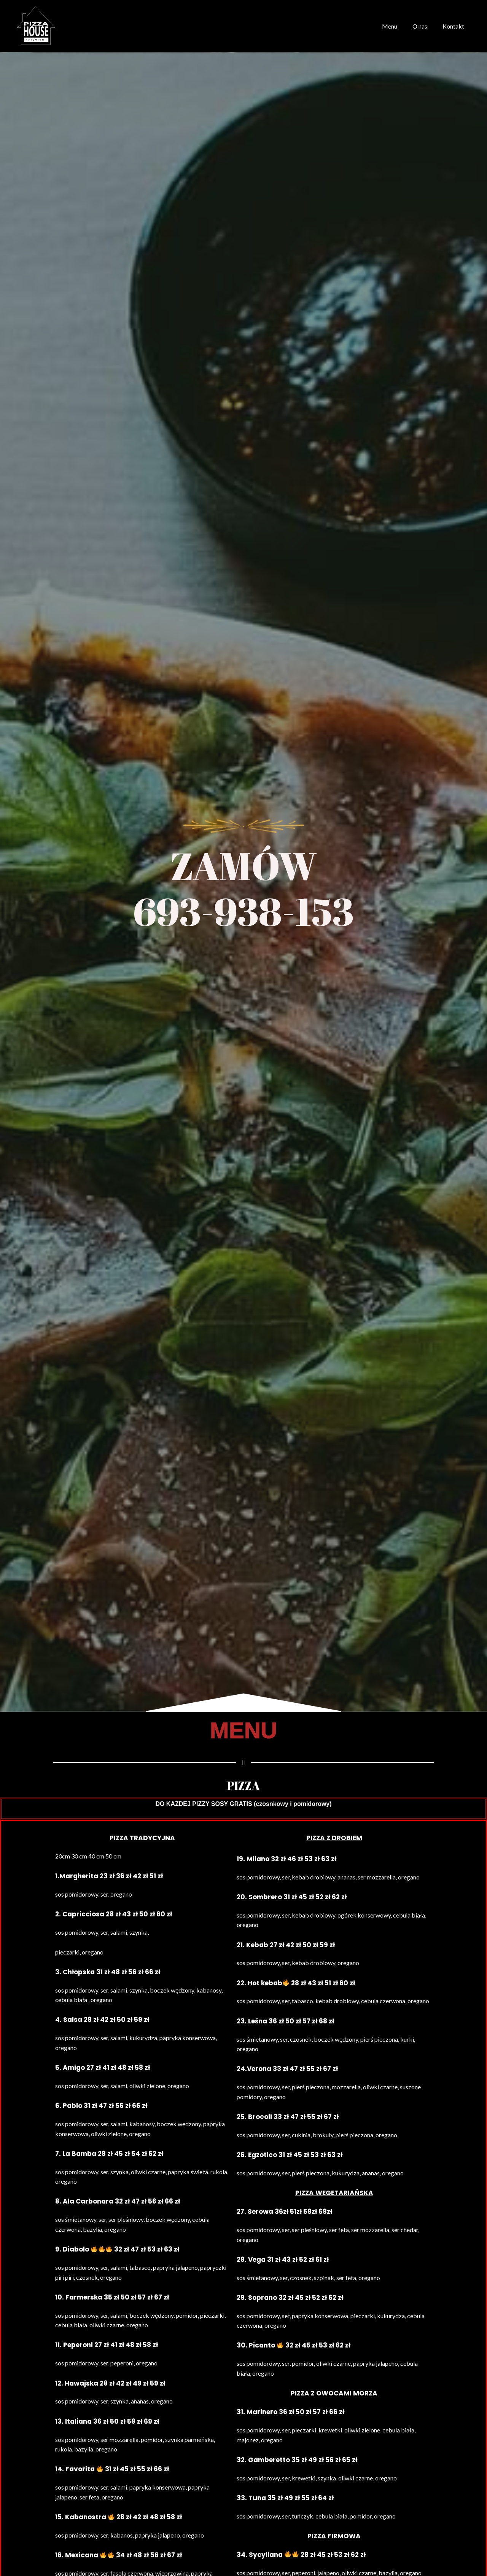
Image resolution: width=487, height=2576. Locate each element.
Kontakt (455, 26)
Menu (397, 26)
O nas (424, 26)
